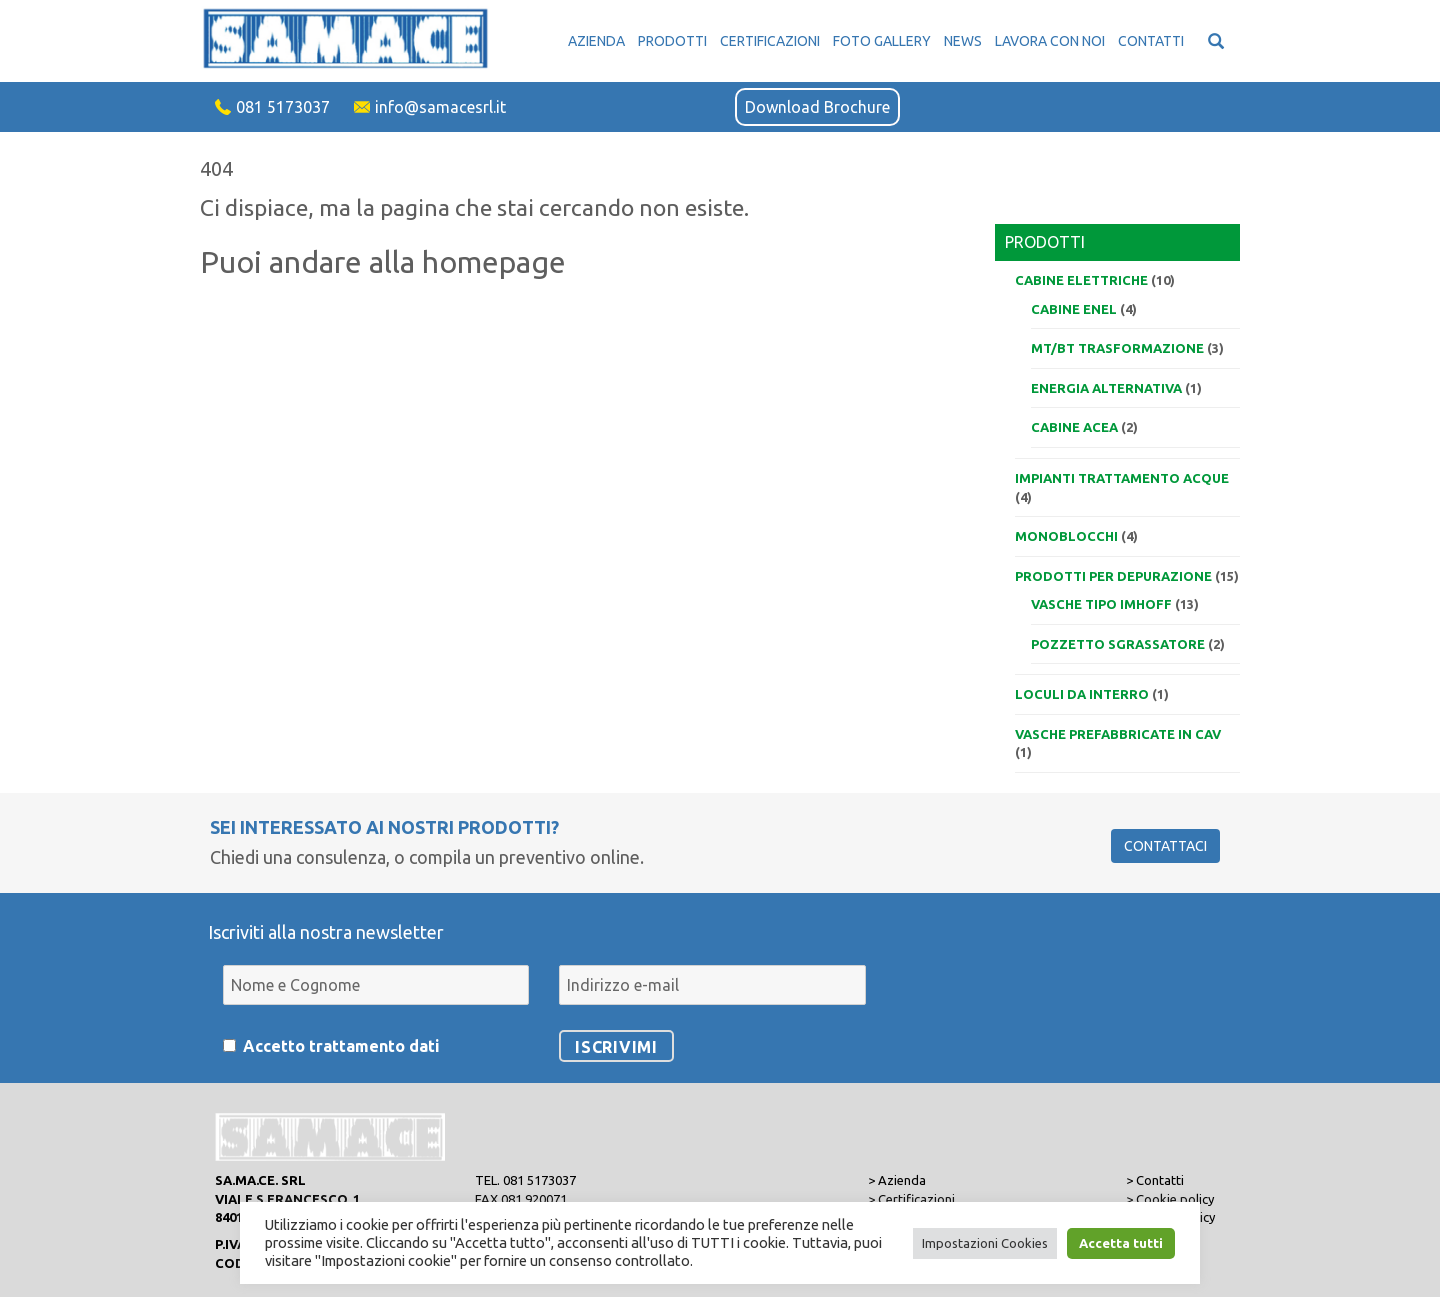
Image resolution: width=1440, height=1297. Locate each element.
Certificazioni (770, 41)
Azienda (596, 41)
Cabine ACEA (1074, 427)
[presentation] (1017, 973)
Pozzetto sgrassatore (1118, 644)
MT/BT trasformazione (1117, 348)
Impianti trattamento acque (1122, 478)
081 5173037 (283, 107)
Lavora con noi (1050, 41)
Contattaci (1165, 846)
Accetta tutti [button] (1121, 1243)
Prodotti (672, 41)
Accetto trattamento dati (341, 1046)
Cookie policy (1175, 1199)
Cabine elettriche (1081, 280)
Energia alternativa (1106, 388)
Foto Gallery (882, 41)
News (963, 41)
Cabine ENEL (1074, 309)
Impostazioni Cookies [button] (985, 1243)
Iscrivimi (616, 1047)
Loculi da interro (1082, 694)
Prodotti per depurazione (1113, 576)
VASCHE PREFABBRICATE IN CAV (1118, 734)
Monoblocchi (1066, 536)
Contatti (1151, 41)
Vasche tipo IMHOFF (1101, 604)
